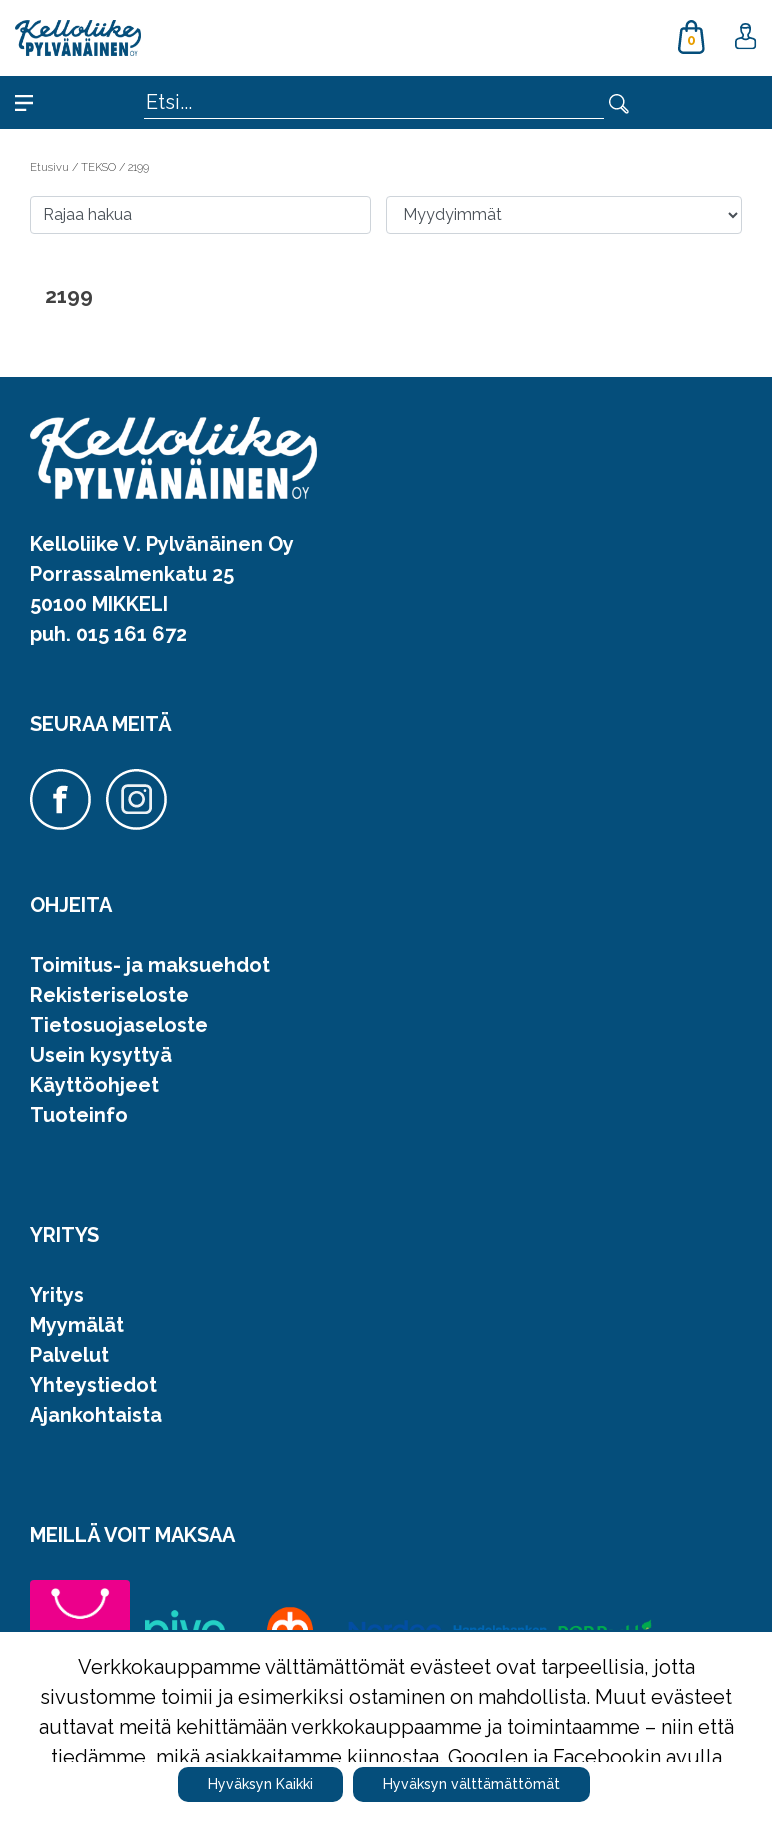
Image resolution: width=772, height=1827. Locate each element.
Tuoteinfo (79, 1115)
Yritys (57, 1295)
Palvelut (69, 1355)
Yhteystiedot (93, 1385)
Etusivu (51, 167)
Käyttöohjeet (94, 1085)
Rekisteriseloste (109, 995)
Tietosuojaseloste (119, 1025)
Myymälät (77, 1325)
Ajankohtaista (96, 1415)
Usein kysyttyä (101, 1055)
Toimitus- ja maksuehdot (150, 965)
